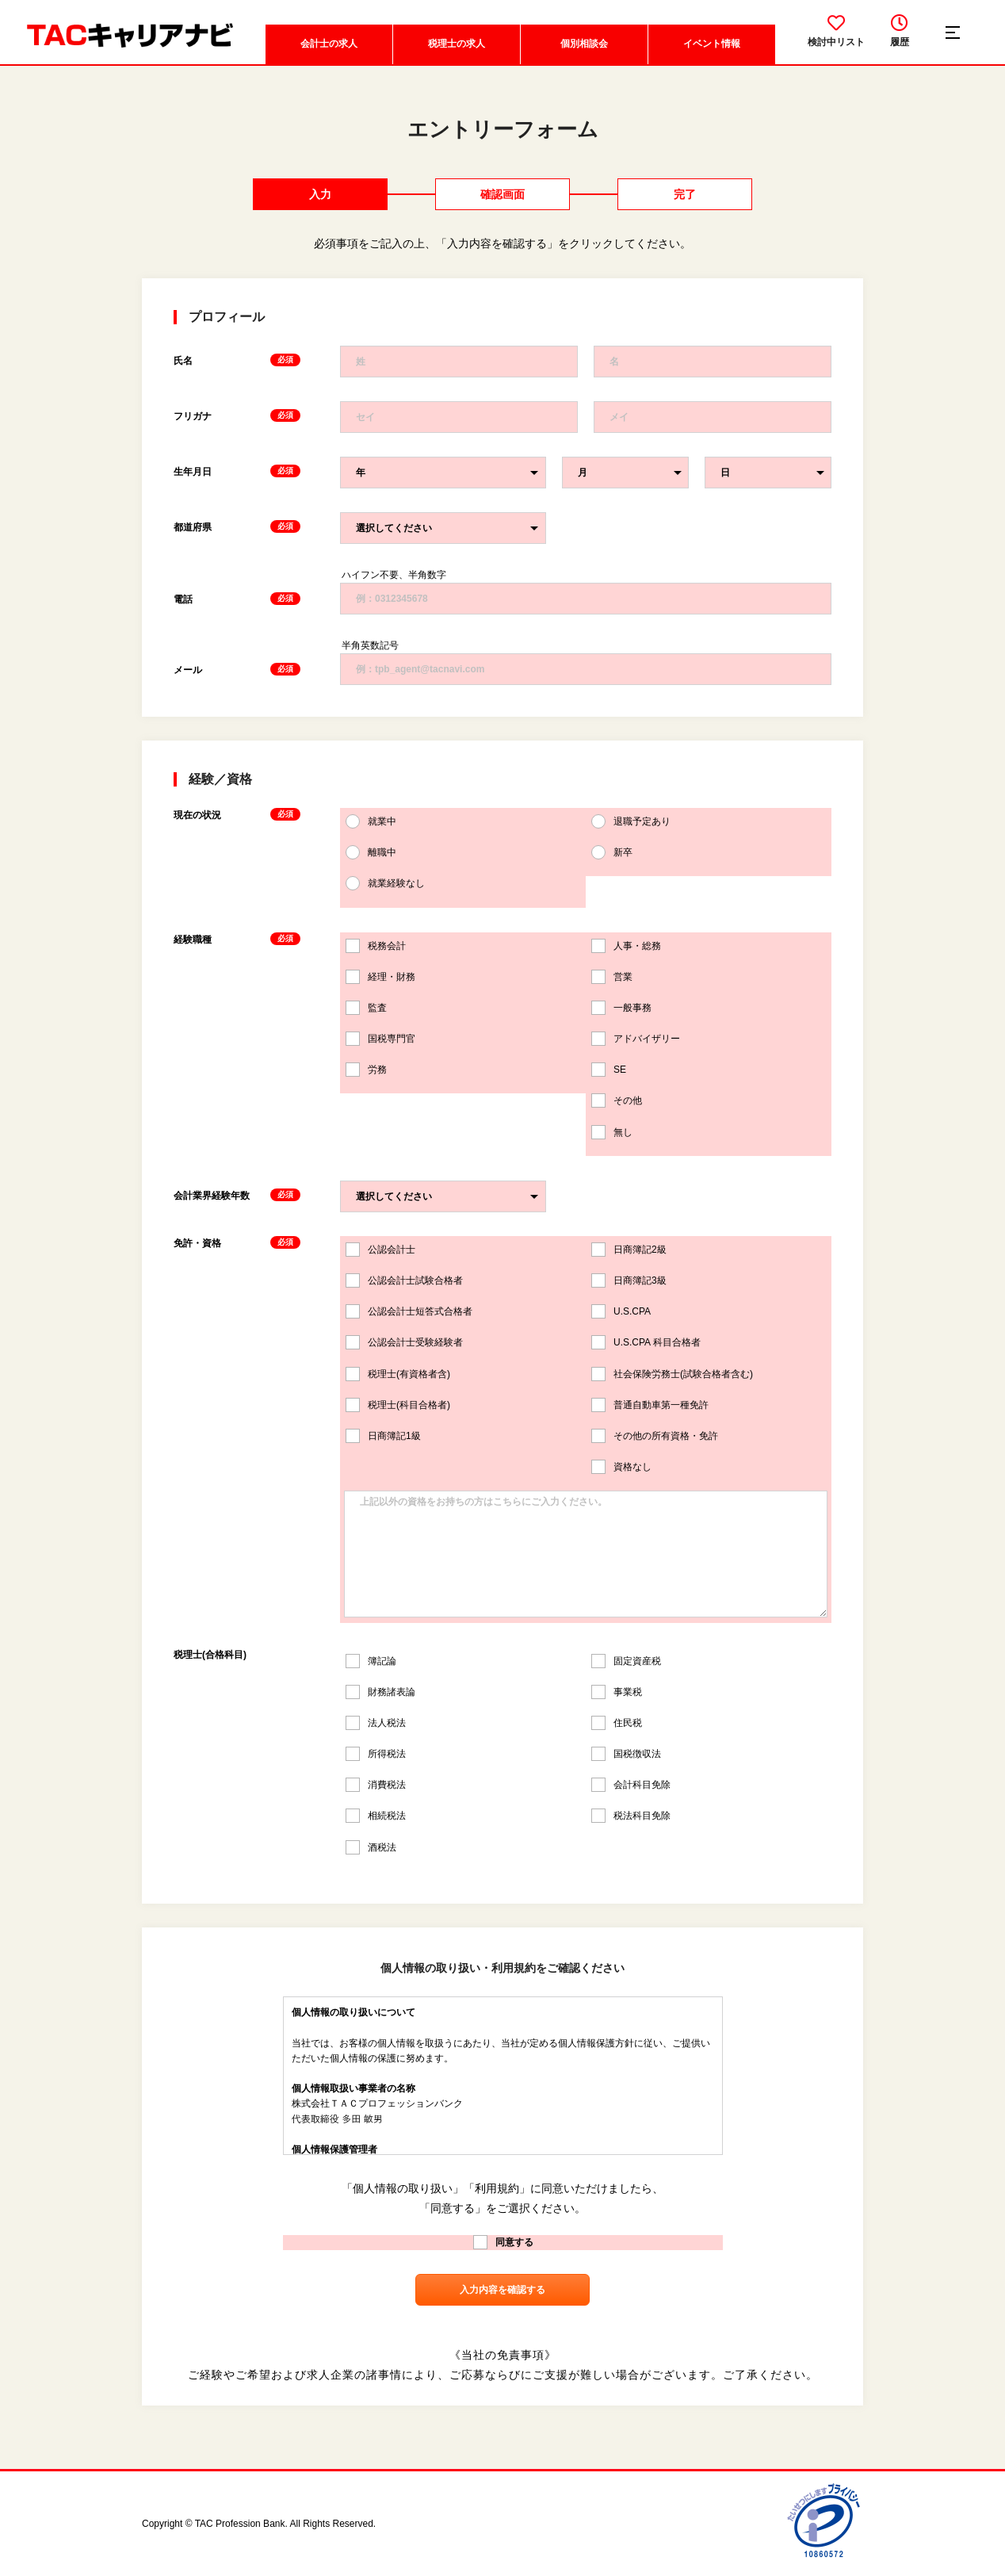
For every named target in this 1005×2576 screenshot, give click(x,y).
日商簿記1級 (383, 1436)
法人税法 (376, 1723)
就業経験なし (385, 883)
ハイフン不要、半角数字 (394, 574)
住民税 (616, 1723)
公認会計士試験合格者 (404, 1280)
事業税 (616, 1692)
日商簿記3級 (629, 1280)
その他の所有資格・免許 (654, 1436)
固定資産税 (626, 1661)
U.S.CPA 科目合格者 (646, 1342)
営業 (611, 977)
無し (611, 1132)
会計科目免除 (631, 1785)
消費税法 (376, 1785)
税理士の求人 (456, 43)
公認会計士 (380, 1249)
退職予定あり (631, 821)
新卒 (611, 852)
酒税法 (371, 1847)
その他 (616, 1100)
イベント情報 (711, 43)
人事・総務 (626, 946)
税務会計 (376, 946)
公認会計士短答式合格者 (409, 1311)
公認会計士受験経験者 (404, 1342)
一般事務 (621, 1008)
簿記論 (371, 1661)
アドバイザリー (635, 1039)
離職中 (371, 852)
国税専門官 (380, 1039)
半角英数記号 (370, 645)
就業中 (371, 821)
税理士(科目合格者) (398, 1405)
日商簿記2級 (629, 1249)
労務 (366, 1069)
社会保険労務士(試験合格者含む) (672, 1374)
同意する (503, 2242)
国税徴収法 (626, 1754)
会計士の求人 (328, 43)
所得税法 (376, 1754)
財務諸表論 (380, 1692)
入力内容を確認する (502, 2289)
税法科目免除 (631, 1816)
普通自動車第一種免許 (650, 1405)
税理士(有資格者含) (398, 1374)
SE (608, 1069)
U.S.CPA (621, 1311)
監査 (366, 1008)
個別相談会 (584, 43)
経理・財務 (380, 977)
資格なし (621, 1467)
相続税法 (376, 1816)
